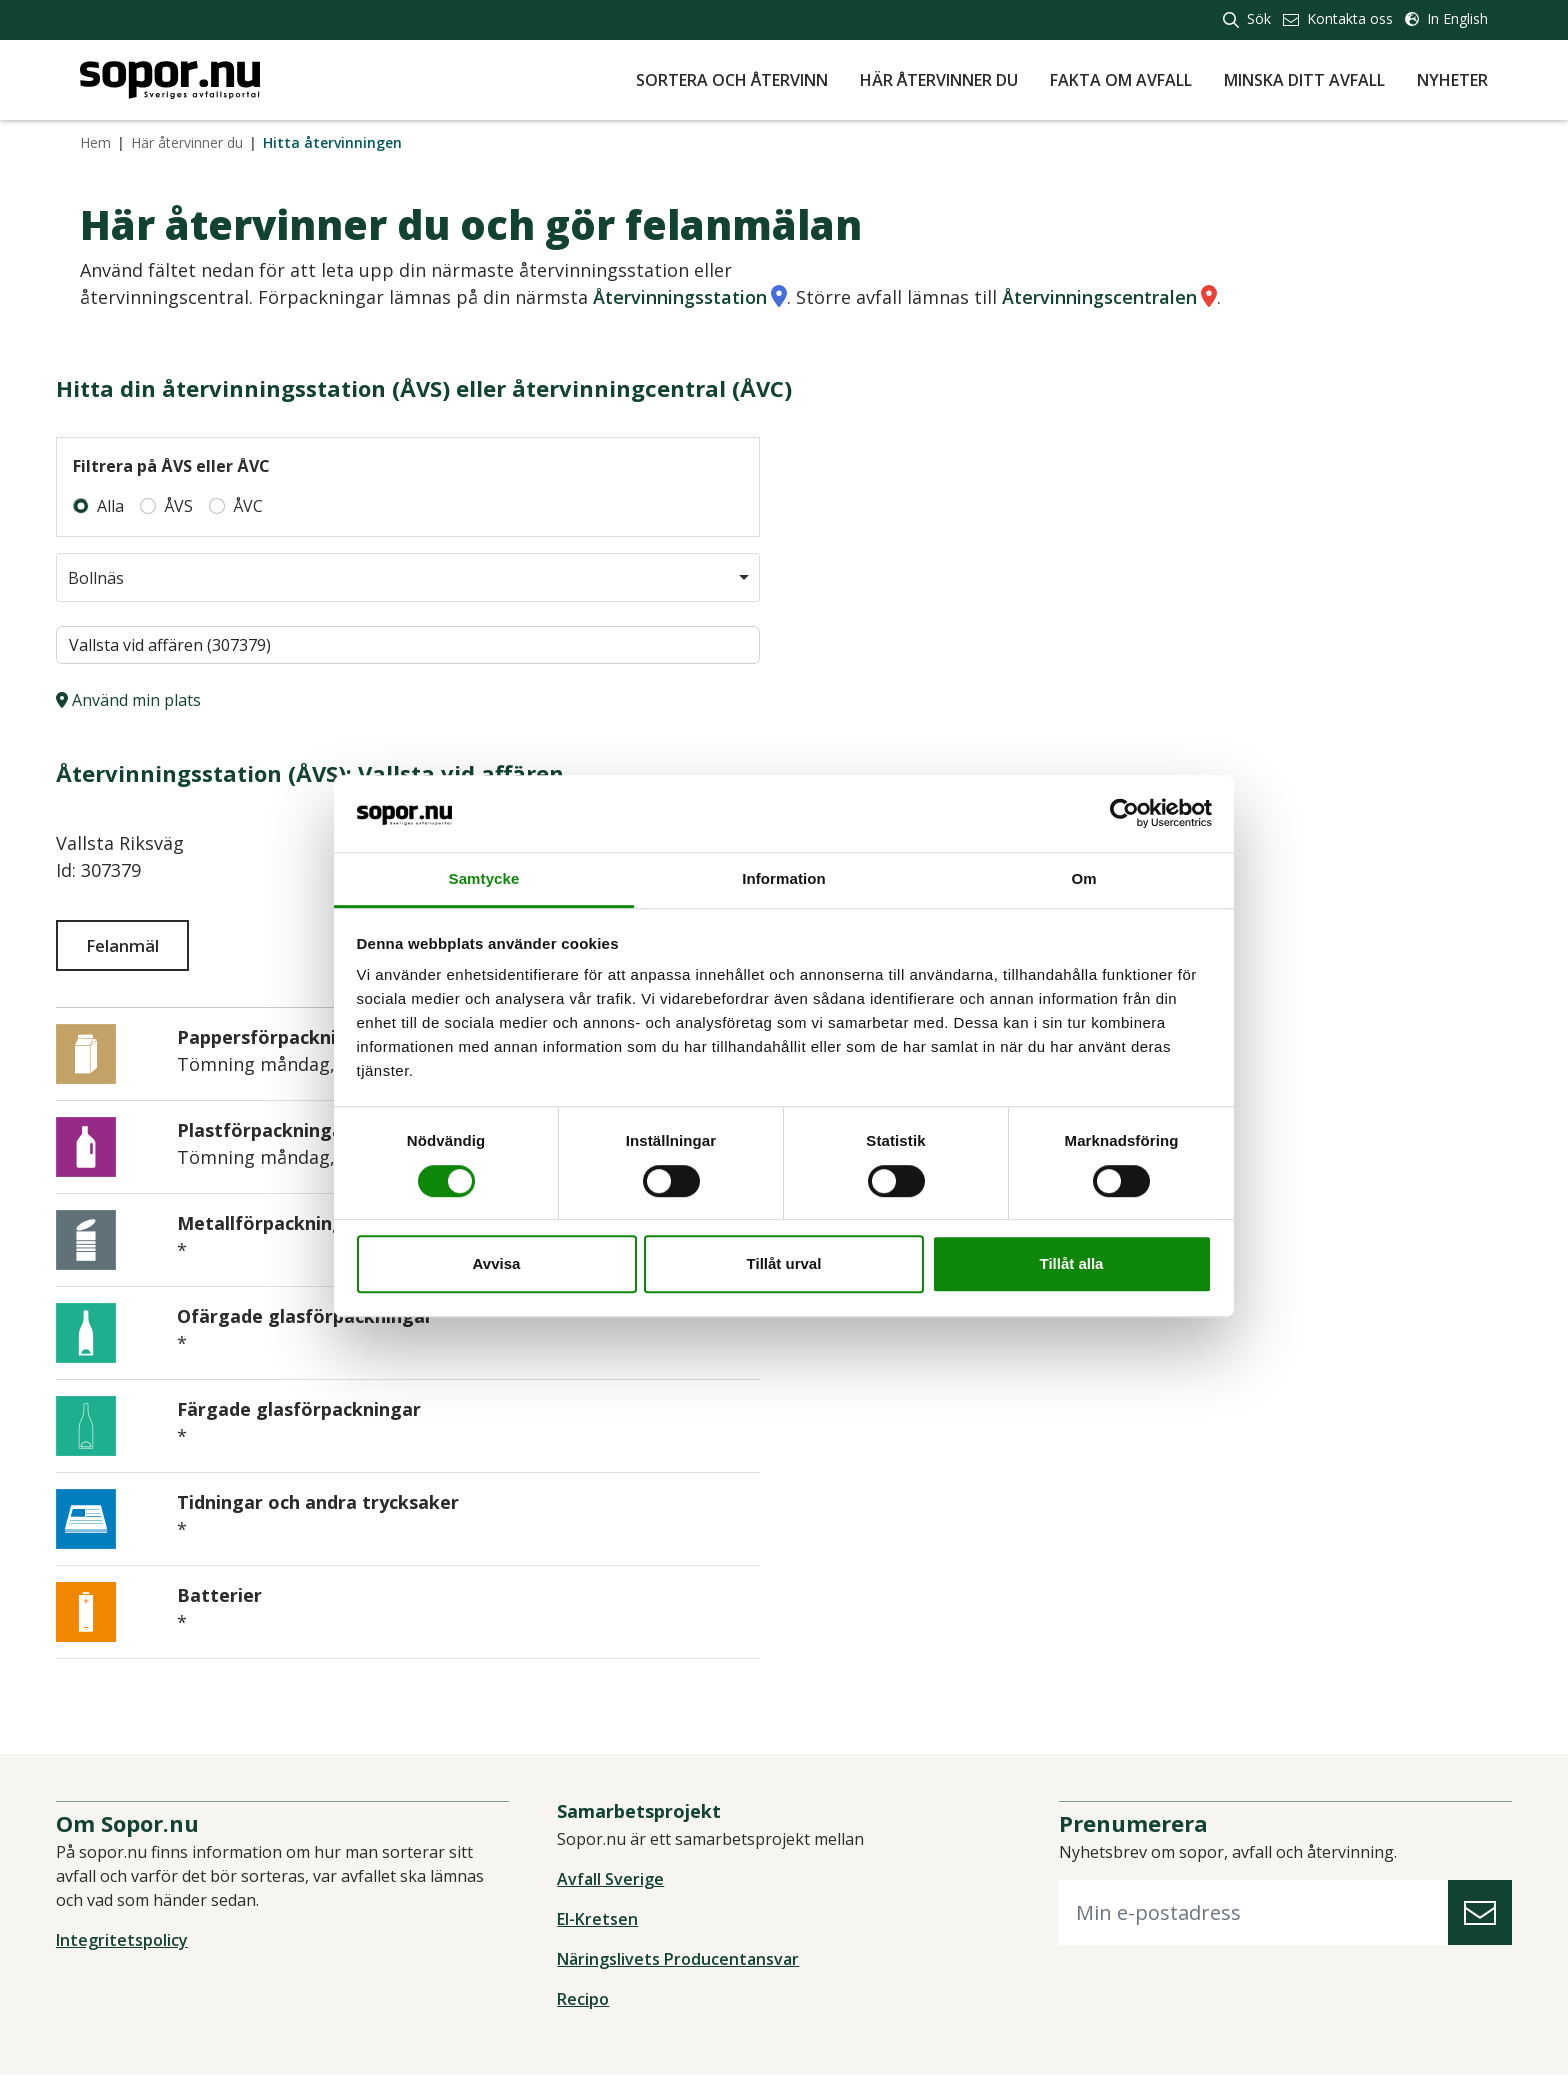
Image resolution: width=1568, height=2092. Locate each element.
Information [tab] (784, 878)
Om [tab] (1083, 878)
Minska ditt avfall (1304, 80)
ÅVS (202, 506)
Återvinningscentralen (1099, 297)
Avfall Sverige (618, 1896)
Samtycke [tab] (484, 878)
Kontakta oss (1338, 18)
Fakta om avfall (1121, 80)
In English (1446, 18)
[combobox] (420, 577)
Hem (95, 142)
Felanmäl (150, 945)
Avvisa (497, 1263)
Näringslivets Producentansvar (686, 1976)
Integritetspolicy (146, 1958)
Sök (1247, 18)
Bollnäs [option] (121, 578)
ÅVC (272, 506)
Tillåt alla (1072, 1263)
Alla (134, 506)
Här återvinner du (939, 80)
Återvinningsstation (680, 297)
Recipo (591, 2016)
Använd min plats (152, 700)
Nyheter (1452, 80)
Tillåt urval (784, 1263)
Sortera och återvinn (732, 80)
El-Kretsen (605, 1936)
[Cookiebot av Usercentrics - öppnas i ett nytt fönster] (1124, 814)
